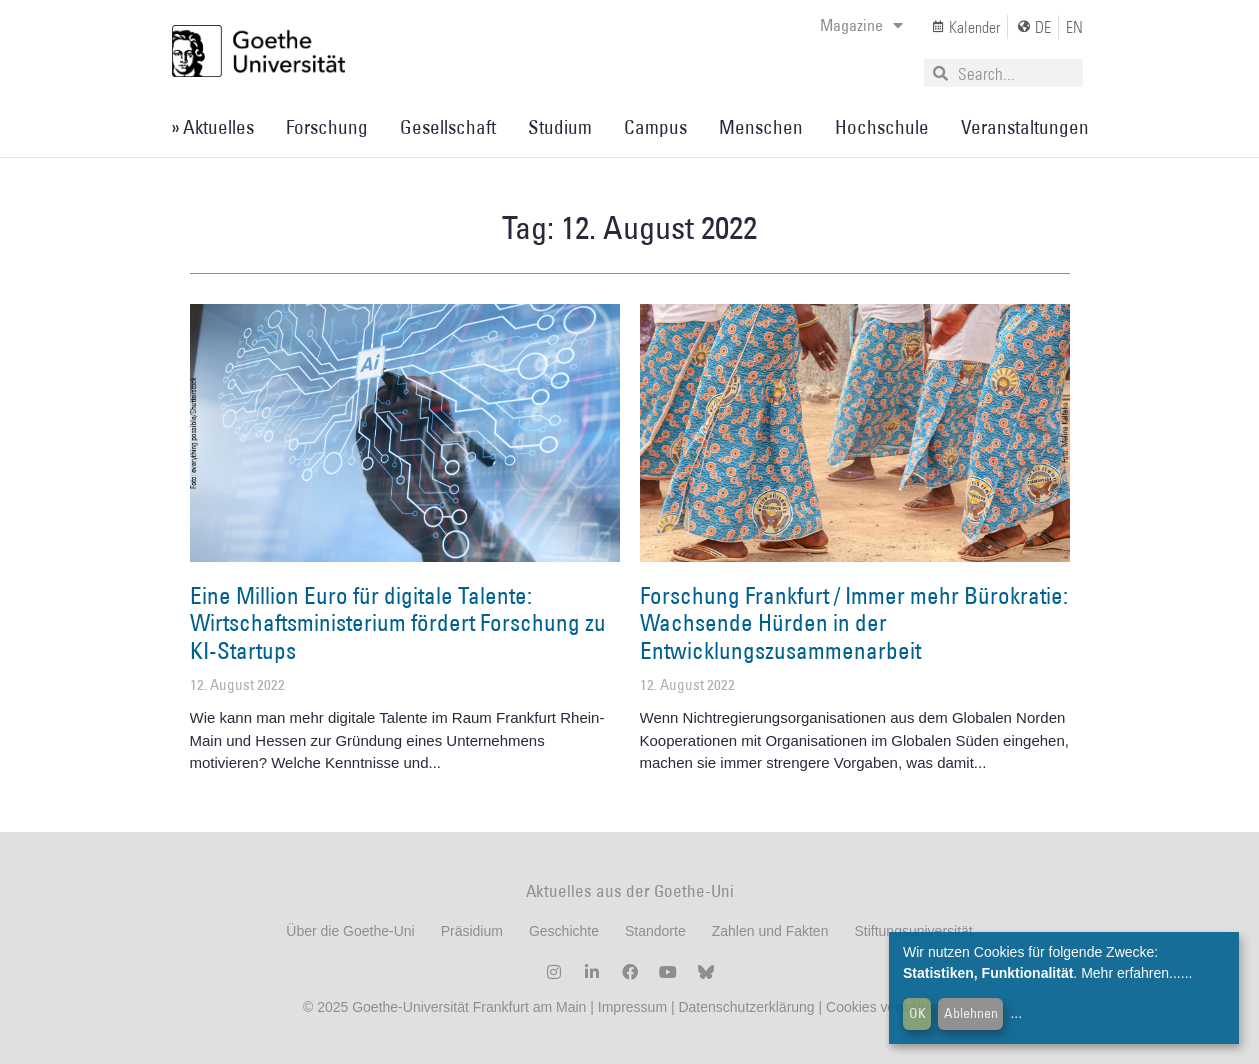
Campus (655, 127)
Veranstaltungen (1025, 127)
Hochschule (882, 127)
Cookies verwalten (885, 1007)
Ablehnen (971, 1013)
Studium (560, 127)
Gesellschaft (448, 127)
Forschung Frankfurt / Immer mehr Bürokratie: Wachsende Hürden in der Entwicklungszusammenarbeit (854, 622)
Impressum (630, 1007)
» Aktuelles (212, 127)
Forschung (327, 127)
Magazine (861, 25)
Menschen (761, 127)
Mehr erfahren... (1131, 973)
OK (917, 1013)
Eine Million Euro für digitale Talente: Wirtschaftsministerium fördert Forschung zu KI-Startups (398, 622)
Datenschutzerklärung (746, 1007)
